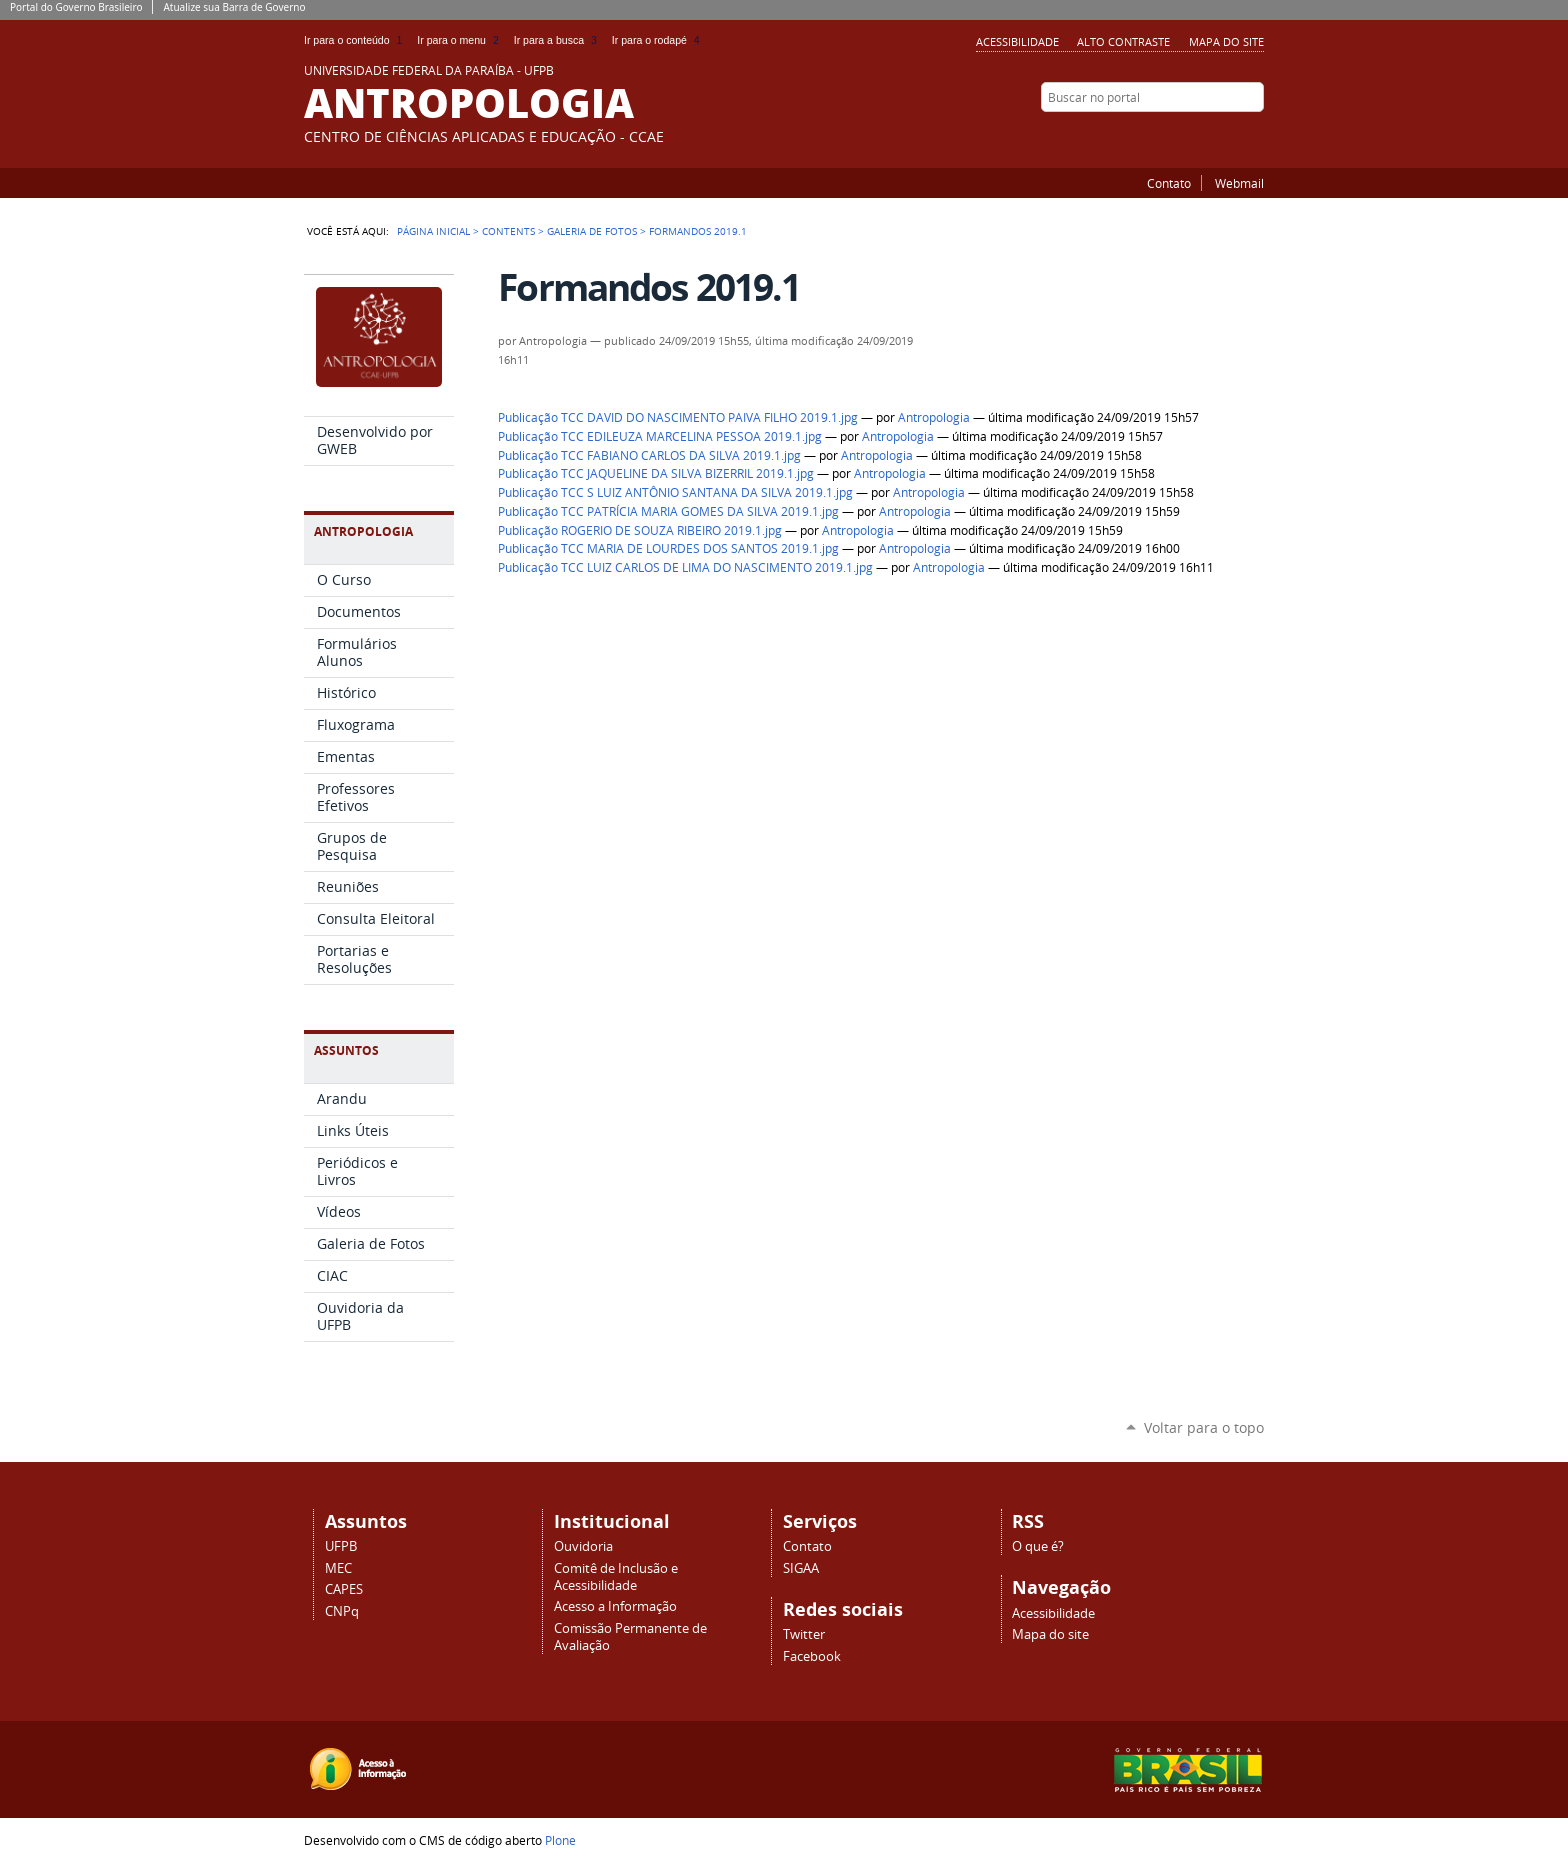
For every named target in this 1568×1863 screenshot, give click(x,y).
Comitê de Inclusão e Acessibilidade (616, 1577)
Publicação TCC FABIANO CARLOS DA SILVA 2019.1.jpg (649, 455)
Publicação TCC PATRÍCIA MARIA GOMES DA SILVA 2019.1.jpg (668, 511)
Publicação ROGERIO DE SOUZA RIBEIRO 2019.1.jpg (640, 530)
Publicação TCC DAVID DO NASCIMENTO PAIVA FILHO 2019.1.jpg (678, 417)
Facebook (1254, 136)
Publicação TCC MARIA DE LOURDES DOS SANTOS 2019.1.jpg (668, 548)
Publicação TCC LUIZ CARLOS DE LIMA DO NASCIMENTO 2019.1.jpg (685, 567)
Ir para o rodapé (658, 40)
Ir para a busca (559, 40)
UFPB (341, 1546)
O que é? (1038, 1546)
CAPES (344, 1589)
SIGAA (801, 1568)
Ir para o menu (461, 40)
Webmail (1239, 183)
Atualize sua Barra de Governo (234, 7)
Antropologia (934, 417)
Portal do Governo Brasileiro (76, 7)
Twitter (1229, 136)
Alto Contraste (1123, 41)
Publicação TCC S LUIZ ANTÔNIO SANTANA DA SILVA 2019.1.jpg (675, 492)
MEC (338, 1568)
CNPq (342, 1611)
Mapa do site (1226, 41)
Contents (508, 231)
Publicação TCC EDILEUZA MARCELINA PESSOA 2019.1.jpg (660, 436)
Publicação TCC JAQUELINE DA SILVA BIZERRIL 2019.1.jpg (656, 473)
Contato (1169, 183)
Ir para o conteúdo (356, 40)
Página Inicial (433, 231)
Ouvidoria (583, 1546)
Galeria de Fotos (592, 231)
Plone (560, 1840)
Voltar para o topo (1204, 1427)
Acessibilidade (1017, 41)
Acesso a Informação (615, 1606)
